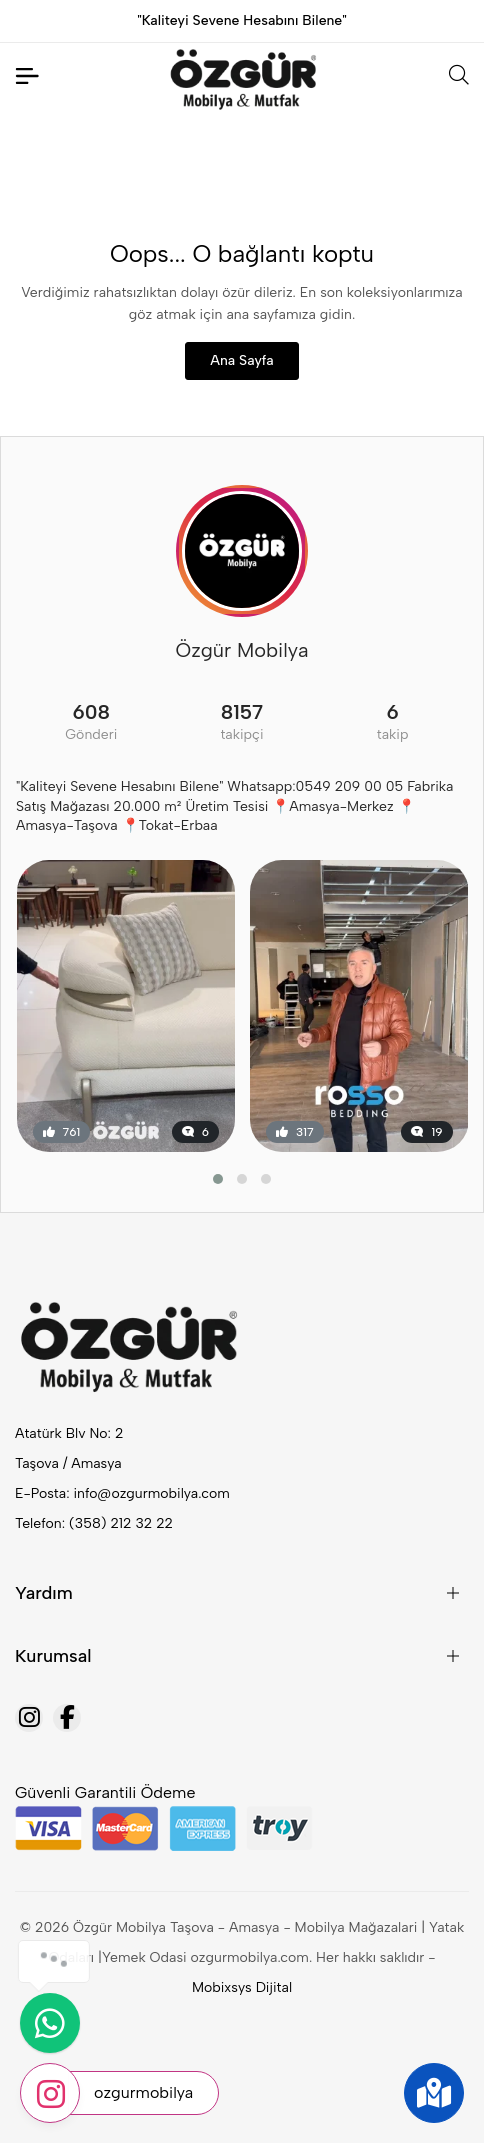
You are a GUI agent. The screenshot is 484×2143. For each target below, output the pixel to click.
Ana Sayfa (241, 360)
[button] (218, 1179)
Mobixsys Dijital (242, 1987)
